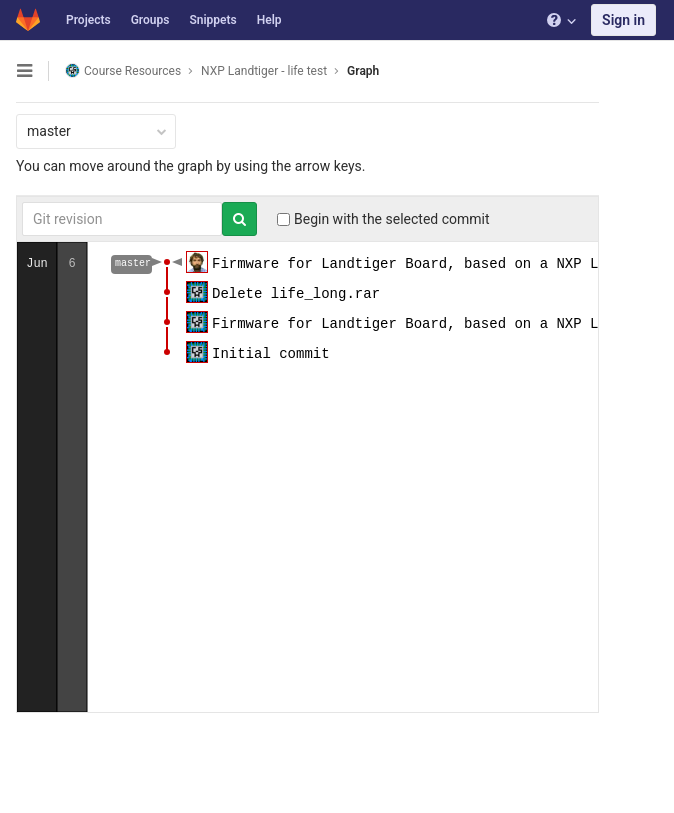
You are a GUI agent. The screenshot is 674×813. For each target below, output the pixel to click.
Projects (88, 20)
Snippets (212, 20)
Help (269, 20)
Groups (150, 20)
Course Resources (123, 70)
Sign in (623, 20)
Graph (363, 71)
